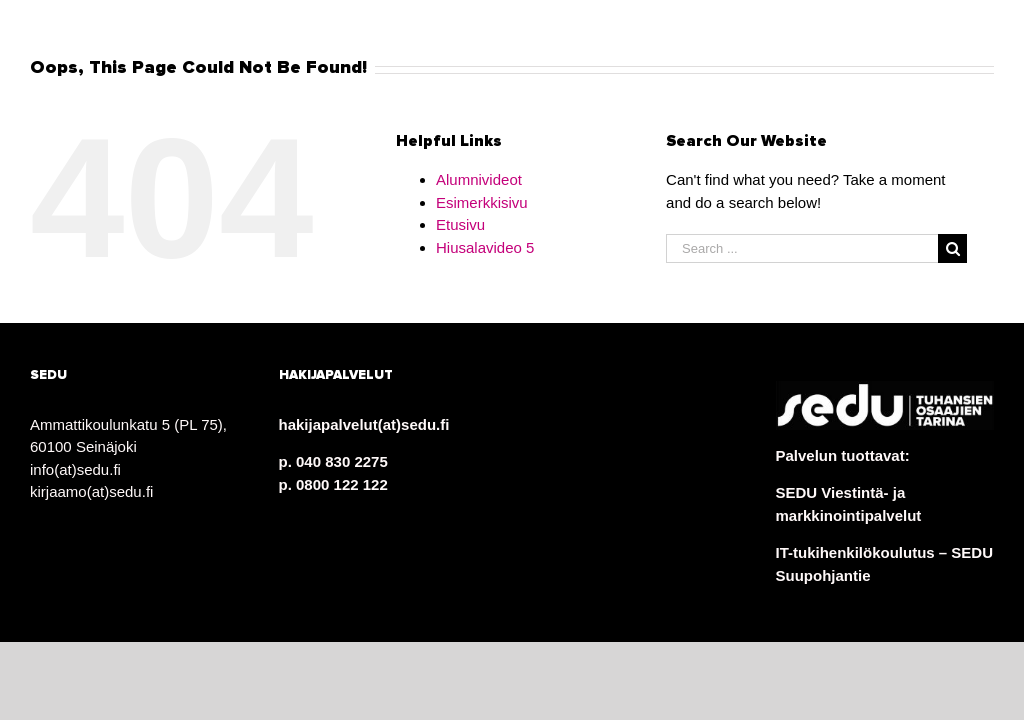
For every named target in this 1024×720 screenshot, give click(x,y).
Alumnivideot (479, 179)
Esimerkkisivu (482, 202)
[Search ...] (802, 248)
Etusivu (460, 224)
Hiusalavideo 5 (485, 247)
